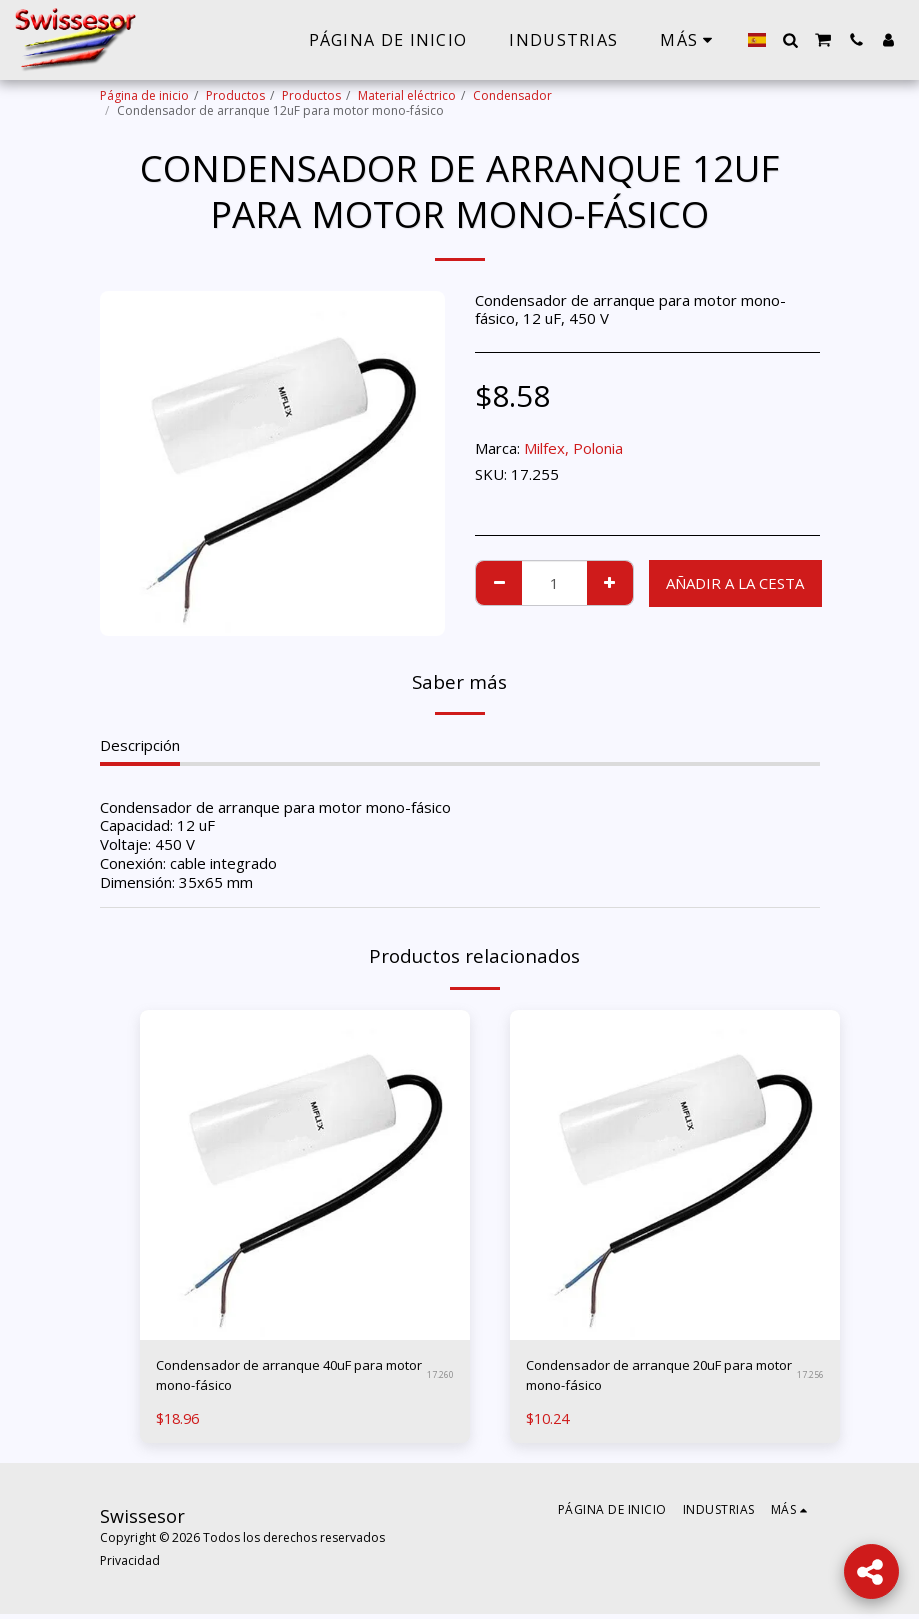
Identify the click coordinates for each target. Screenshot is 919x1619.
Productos (235, 95)
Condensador (512, 95)
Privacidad (130, 1565)
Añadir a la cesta (735, 583)
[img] (305, 1175)
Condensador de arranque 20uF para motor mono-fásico (652, 1378)
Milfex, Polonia (573, 448)
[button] (790, 40)
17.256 (810, 1377)
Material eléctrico (407, 95)
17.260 (440, 1377)
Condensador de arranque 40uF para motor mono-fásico (282, 1378)
